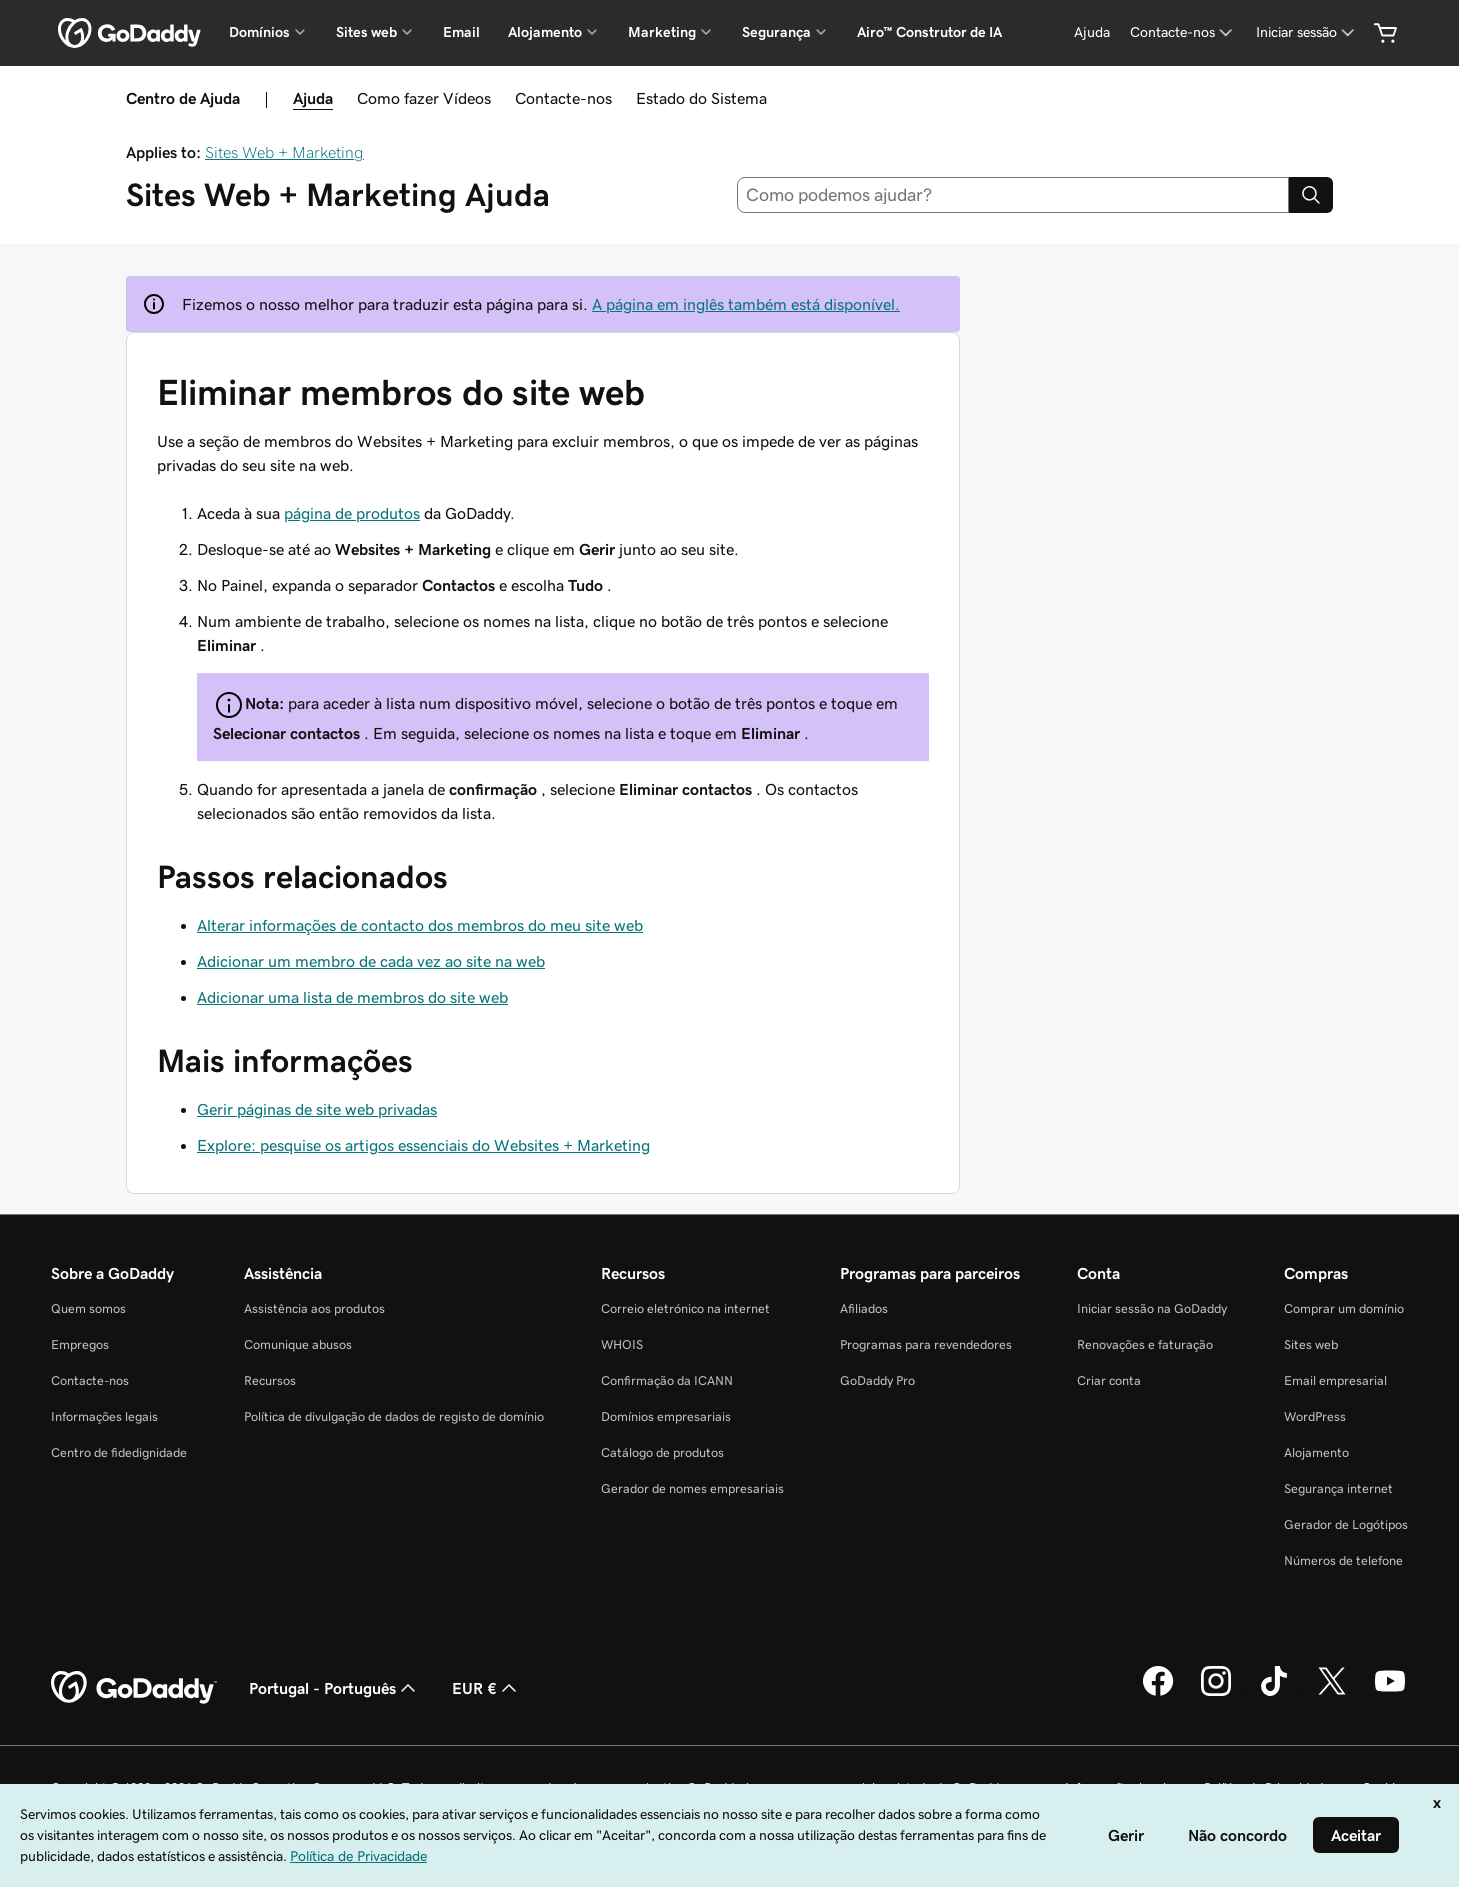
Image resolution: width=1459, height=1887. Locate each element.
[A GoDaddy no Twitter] (1332, 1693)
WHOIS (622, 1344)
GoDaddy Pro (877, 1380)
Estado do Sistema (701, 98)
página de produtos (352, 513)
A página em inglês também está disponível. (746, 304)
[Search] (1311, 195)
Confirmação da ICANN (667, 1380)
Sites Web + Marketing (284, 152)
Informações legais (104, 1416)
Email (461, 32)
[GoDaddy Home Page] (134, 1688)
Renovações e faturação (1145, 1344)
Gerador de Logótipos (1346, 1524)
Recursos (270, 1380)
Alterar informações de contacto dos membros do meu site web (420, 925)
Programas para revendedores (926, 1344)
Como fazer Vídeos (424, 98)
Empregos (80, 1344)
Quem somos (88, 1308)
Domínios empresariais (666, 1416)
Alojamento (1316, 1452)
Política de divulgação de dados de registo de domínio (394, 1416)
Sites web (1311, 1344)
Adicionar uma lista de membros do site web (352, 997)
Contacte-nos (563, 98)
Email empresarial (1335, 1380)
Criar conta (1109, 1380)
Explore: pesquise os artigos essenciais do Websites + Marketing (423, 1145)
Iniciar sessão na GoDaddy (1152, 1308)
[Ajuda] (1092, 32)
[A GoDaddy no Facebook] (1158, 1693)
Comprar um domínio (1344, 1308)
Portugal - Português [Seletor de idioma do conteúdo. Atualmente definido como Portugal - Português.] (334, 1688)
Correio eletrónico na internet (685, 1308)
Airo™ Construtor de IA (929, 32)
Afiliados (864, 1308)
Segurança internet (1338, 1488)
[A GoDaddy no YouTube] (1390, 1693)
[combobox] (1013, 195)
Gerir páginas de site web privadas (317, 1109)
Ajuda (313, 98)
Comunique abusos (298, 1344)
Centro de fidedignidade (119, 1452)
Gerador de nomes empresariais (692, 1488)
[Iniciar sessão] (1307, 32)
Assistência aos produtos (314, 1308)
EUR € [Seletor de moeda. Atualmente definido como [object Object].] (486, 1688)
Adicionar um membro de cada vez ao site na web (371, 961)
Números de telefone (1343, 1560)
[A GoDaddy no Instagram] (1216, 1693)
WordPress (1315, 1416)
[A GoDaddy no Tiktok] (1274, 1693)
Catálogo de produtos (662, 1452)
